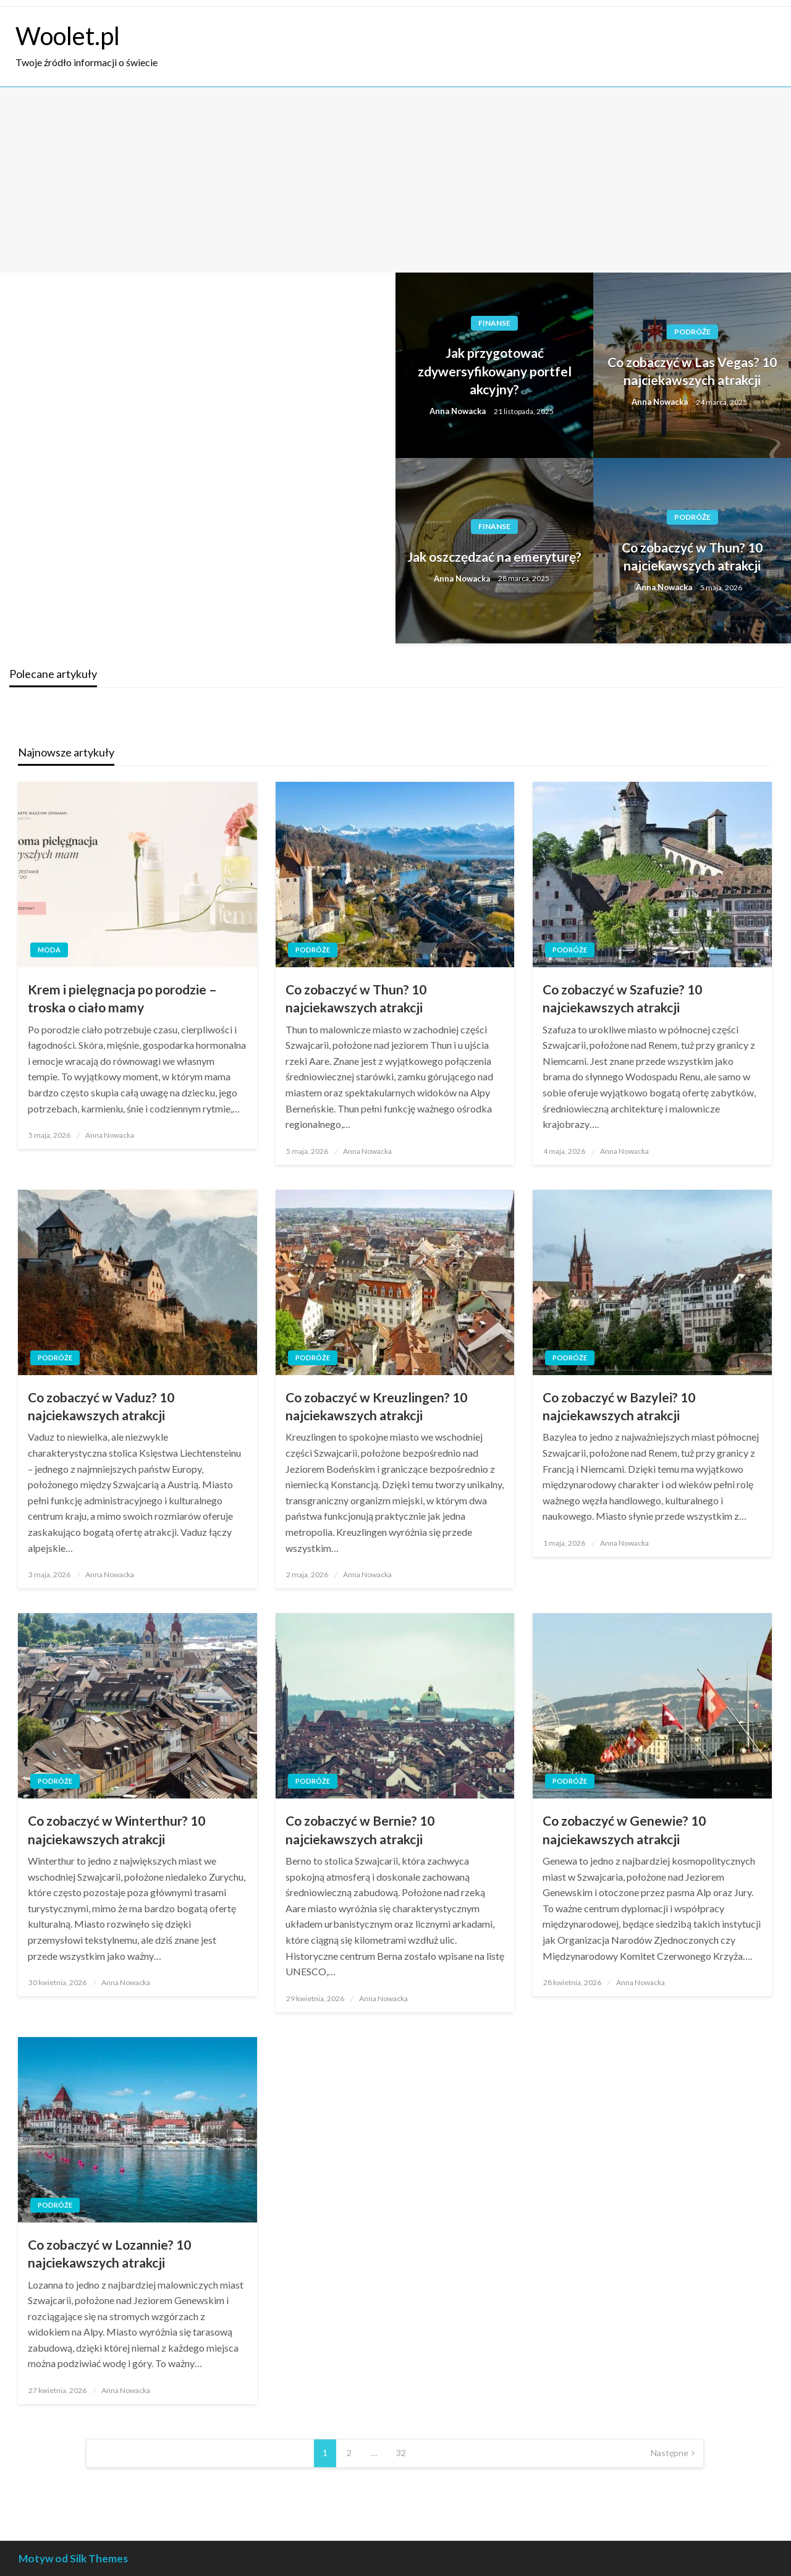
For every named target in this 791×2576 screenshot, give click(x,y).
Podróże (692, 331)
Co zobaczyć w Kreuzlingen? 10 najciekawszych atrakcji (376, 1406)
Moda (49, 950)
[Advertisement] (395, 179)
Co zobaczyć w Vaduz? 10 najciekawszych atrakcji (101, 1406)
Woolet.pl (67, 36)
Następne (669, 2452)
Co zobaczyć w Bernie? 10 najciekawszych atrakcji (360, 1829)
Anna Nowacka (458, 411)
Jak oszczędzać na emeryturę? (494, 556)
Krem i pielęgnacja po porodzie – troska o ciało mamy (122, 998)
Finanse (494, 323)
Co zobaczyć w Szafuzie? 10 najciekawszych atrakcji (622, 998)
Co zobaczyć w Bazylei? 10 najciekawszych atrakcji (619, 1406)
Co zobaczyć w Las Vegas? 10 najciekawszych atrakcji (692, 371)
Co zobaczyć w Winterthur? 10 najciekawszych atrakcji (116, 1829)
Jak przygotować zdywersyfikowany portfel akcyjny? (495, 371)
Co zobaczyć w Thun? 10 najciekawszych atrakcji (692, 556)
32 (401, 2452)
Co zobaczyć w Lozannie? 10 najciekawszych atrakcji (109, 2253)
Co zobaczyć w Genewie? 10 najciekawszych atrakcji (624, 1829)
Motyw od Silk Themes (73, 2558)
